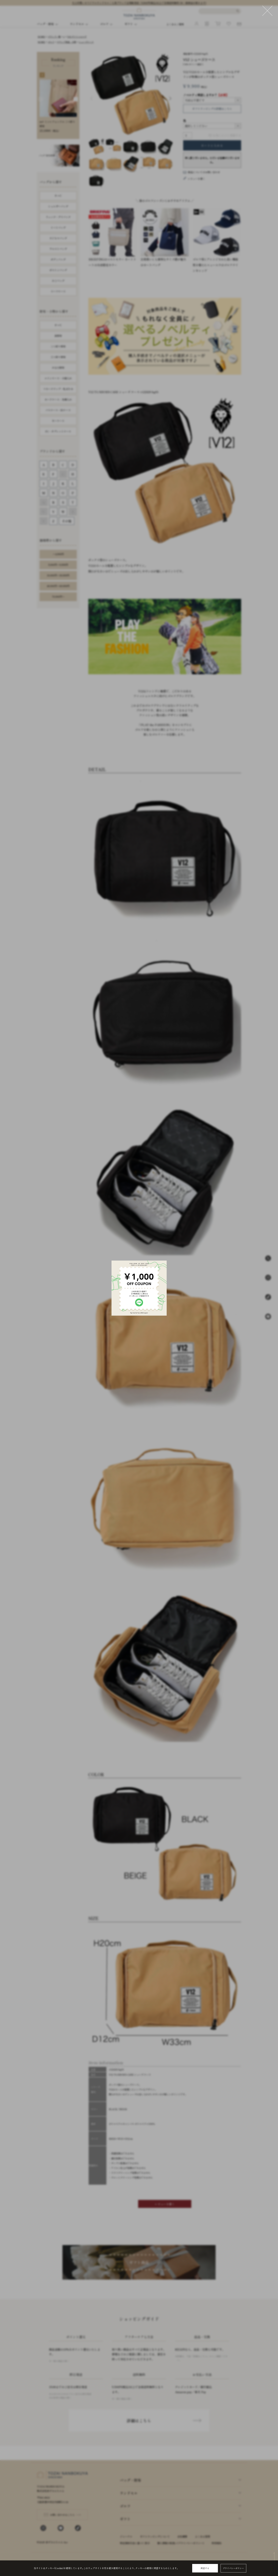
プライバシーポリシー (233, 2568)
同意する (205, 2568)
